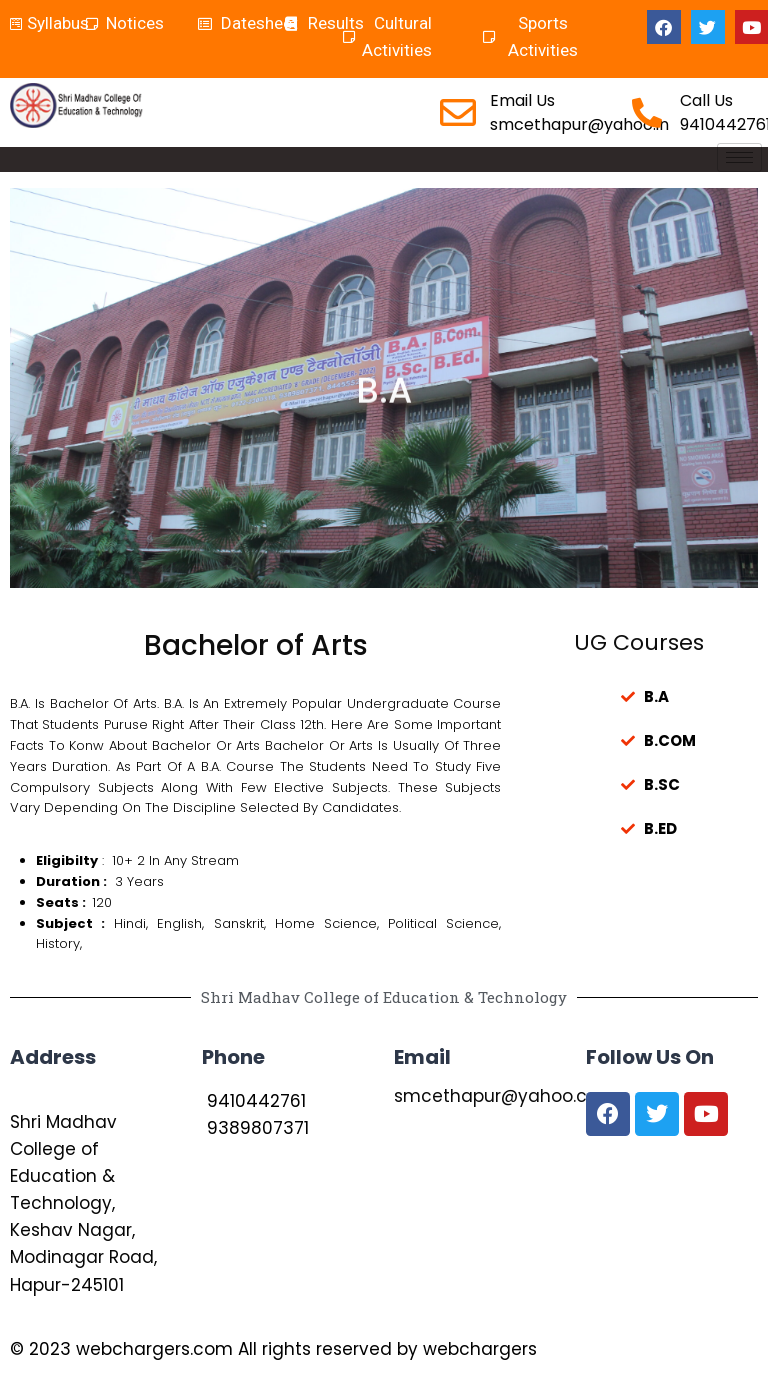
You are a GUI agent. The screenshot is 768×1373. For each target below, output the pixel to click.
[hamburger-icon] (739, 157)
